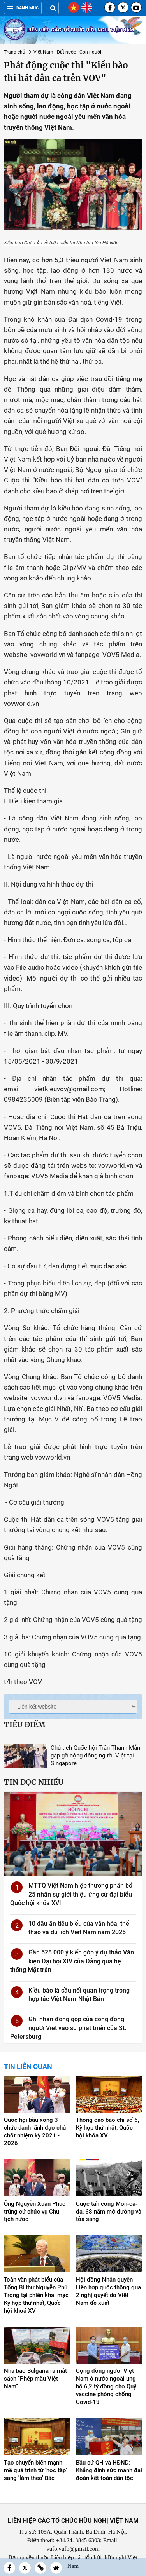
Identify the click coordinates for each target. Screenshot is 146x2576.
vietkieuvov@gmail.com (69, 1089)
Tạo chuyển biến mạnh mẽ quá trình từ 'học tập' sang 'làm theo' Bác (35, 2470)
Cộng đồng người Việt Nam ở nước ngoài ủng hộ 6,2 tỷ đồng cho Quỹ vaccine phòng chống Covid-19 (106, 2386)
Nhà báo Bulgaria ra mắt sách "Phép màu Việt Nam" (35, 2378)
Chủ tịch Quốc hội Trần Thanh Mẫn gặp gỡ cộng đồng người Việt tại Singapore (95, 1755)
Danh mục (23, 7)
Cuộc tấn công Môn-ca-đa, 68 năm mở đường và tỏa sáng (108, 2211)
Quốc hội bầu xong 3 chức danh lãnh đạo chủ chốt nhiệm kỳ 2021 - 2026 (35, 2131)
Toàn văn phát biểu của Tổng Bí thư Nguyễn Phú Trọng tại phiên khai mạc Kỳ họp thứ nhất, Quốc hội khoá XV (36, 2295)
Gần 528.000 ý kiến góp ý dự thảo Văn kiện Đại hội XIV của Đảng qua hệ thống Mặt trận (72, 1961)
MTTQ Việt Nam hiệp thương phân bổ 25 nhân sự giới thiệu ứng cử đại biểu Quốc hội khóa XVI (71, 1894)
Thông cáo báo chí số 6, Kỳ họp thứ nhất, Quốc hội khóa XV (107, 2127)
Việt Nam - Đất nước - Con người (67, 52)
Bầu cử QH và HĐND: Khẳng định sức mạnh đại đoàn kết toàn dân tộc (109, 2470)
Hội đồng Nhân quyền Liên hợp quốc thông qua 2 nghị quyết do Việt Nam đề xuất (108, 2291)
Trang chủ (14, 52)
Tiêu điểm (24, 1724)
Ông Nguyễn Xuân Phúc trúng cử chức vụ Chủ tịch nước (34, 2211)
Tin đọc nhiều (33, 1782)
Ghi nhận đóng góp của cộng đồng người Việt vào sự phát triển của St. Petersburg (68, 2027)
